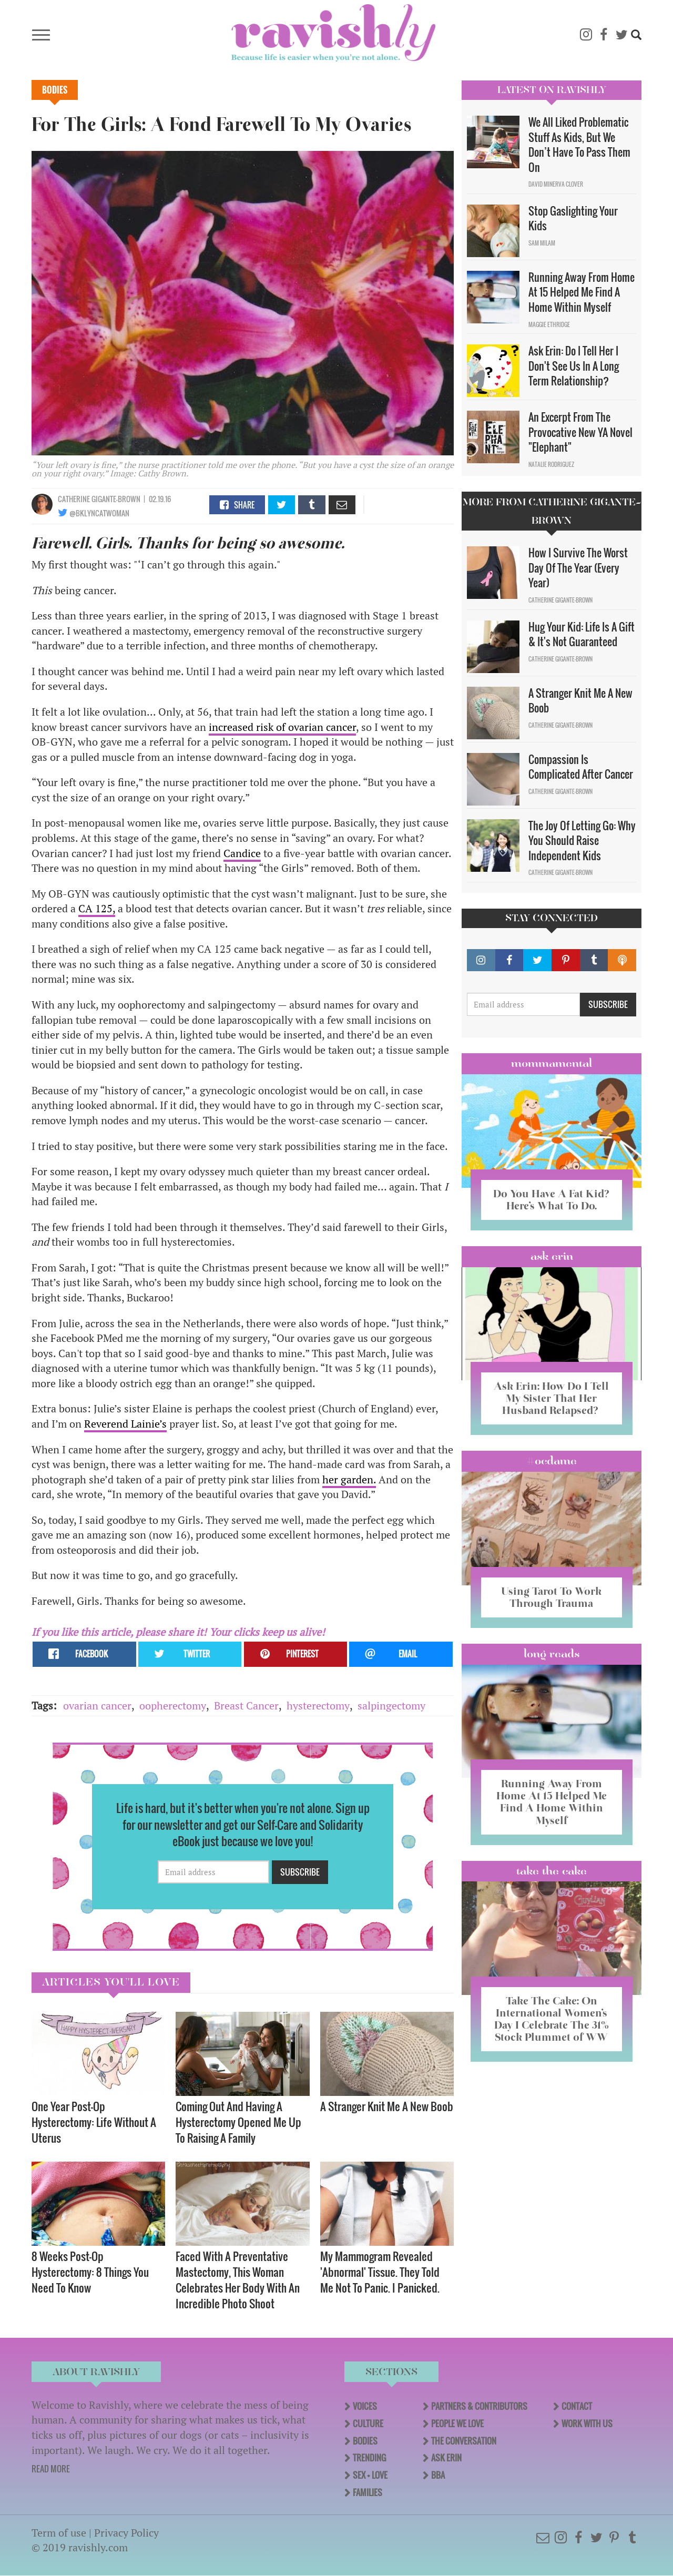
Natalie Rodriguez (551, 464)
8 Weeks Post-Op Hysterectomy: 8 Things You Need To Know (90, 2272)
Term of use (59, 2533)
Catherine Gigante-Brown (99, 498)
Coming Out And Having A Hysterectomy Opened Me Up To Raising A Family (238, 2122)
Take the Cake (551, 1871)
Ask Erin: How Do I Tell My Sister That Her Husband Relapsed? (551, 1398)
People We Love (457, 2423)
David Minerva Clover (555, 184)
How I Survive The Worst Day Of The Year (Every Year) (578, 567)
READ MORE (51, 2468)
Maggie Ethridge (549, 324)
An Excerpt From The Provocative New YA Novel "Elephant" (580, 432)
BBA (438, 2475)
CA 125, (96, 908)
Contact (577, 2406)
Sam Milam (541, 243)
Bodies (54, 90)
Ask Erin (552, 1256)
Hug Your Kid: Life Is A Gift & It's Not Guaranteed (581, 634)
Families (367, 2492)
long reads (552, 1654)
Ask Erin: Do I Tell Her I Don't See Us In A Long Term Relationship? (573, 366)
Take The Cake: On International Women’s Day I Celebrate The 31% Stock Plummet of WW (551, 2019)
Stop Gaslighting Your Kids (573, 218)
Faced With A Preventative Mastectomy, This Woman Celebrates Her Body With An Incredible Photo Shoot (238, 2280)
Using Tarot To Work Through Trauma (551, 1597)
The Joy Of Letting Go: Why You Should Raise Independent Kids (582, 840)
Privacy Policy (126, 2533)
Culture (368, 2423)
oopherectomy (172, 1705)
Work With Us (587, 2423)
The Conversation (463, 2441)
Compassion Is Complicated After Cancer (580, 766)
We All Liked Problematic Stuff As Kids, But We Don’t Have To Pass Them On (579, 144)
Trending (369, 2457)
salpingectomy (391, 1705)
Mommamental (551, 1063)
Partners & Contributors (479, 2406)
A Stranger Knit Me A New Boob (386, 2106)
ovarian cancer (97, 1705)
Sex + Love (370, 2475)
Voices (365, 2406)
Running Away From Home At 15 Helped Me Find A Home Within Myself (581, 292)
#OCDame (551, 1461)
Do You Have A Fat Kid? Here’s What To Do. (551, 1200)
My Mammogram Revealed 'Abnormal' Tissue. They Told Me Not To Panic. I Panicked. (380, 2272)
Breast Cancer (246, 1705)
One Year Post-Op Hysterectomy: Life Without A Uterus (94, 2122)
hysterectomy (318, 1705)
